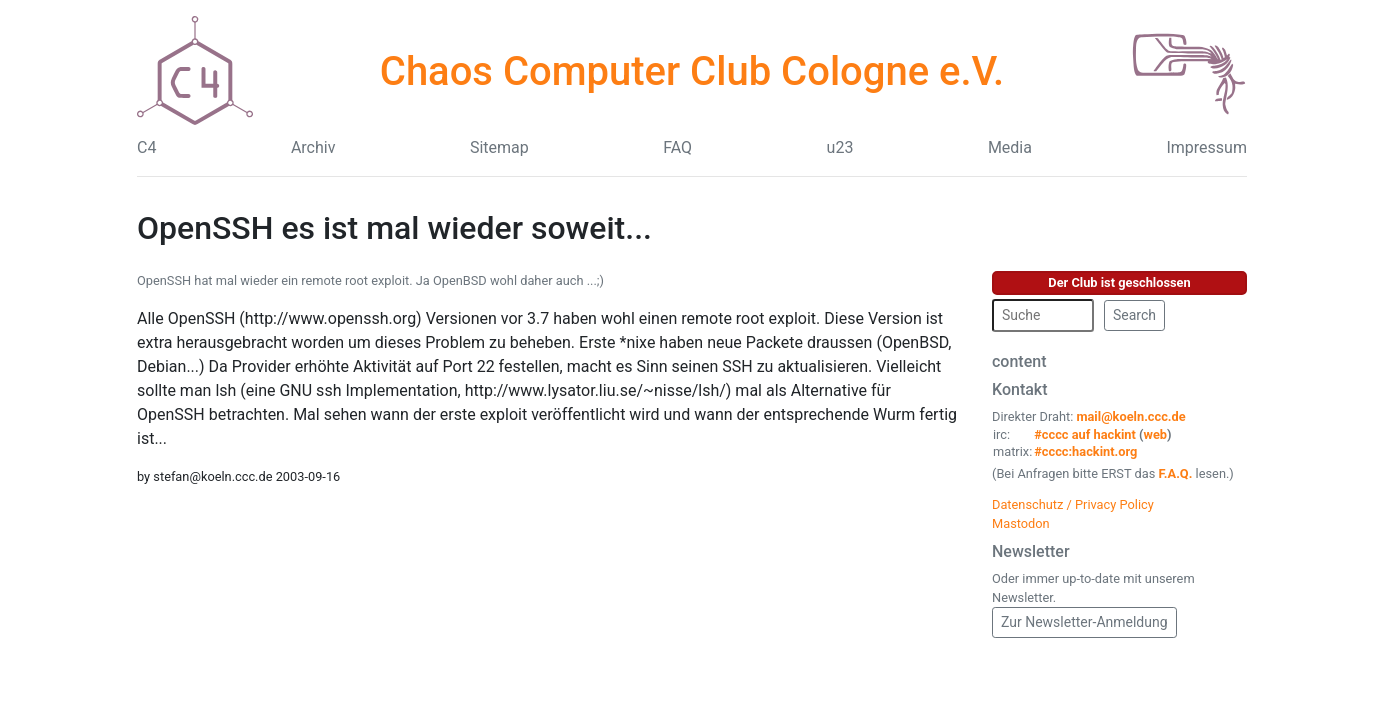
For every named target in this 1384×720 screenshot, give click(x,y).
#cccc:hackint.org (1085, 451)
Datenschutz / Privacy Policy (1073, 504)
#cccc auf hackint (1085, 434)
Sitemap (499, 147)
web (1156, 434)
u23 (840, 147)
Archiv (313, 147)
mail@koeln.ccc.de (1130, 416)
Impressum (1206, 147)
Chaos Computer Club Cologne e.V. (692, 71)
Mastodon (1021, 523)
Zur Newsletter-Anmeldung (1084, 622)
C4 (146, 147)
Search (1134, 315)
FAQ (677, 147)
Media (1010, 147)
